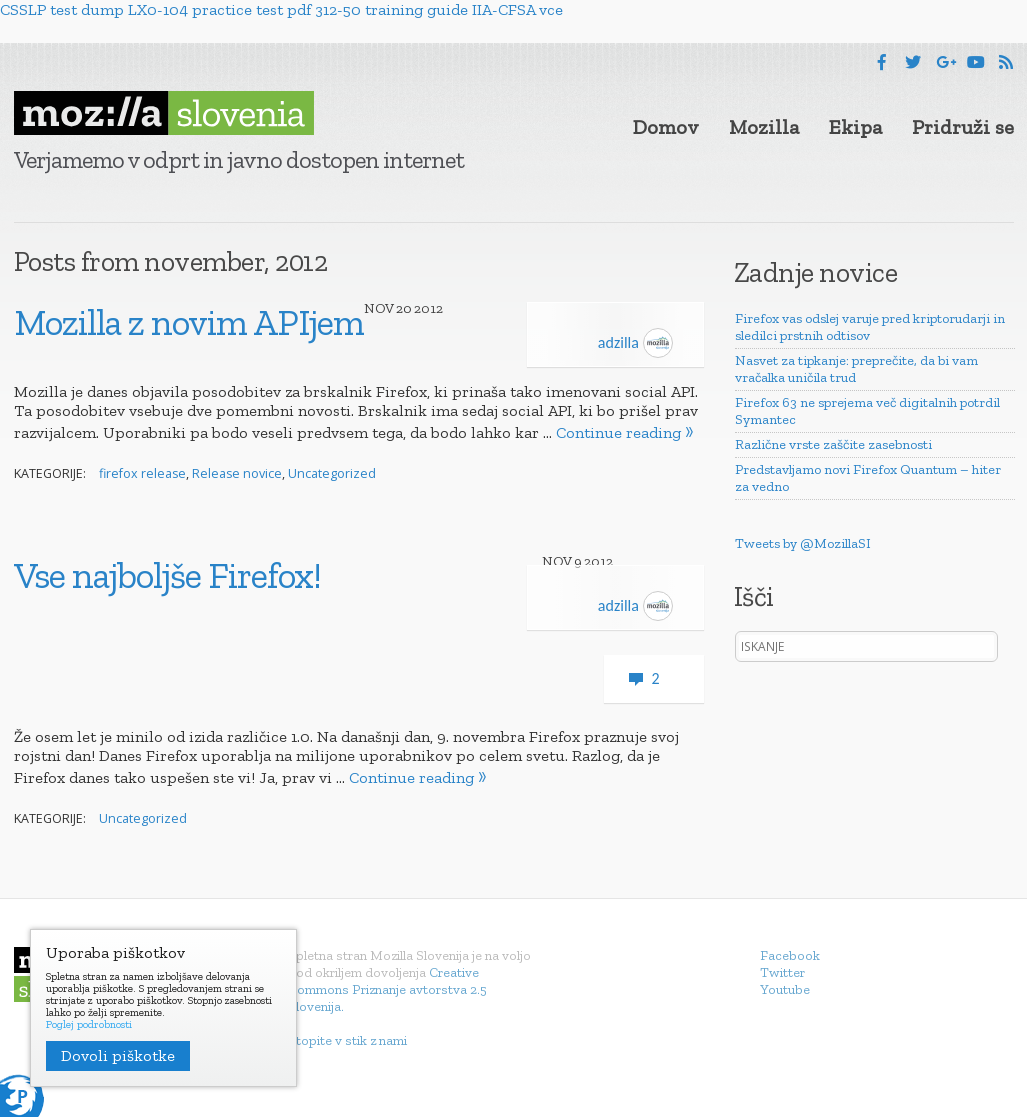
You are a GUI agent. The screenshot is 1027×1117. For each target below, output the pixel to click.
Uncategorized (332, 473)
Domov (666, 127)
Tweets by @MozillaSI (803, 543)
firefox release (142, 473)
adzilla (635, 342)
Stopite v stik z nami (347, 1040)
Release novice (237, 473)
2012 (428, 308)
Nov (379, 308)
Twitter (782, 972)
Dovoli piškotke (118, 1055)
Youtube (785, 989)
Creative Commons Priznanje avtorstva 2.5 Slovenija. (387, 989)
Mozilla (764, 127)
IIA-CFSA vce (517, 9)
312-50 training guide (391, 9)
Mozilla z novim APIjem (189, 322)
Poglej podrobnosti (89, 1025)
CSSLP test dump (62, 9)
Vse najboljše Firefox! (167, 575)
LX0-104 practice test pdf (219, 9)
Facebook (790, 955)
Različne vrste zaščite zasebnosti (833, 444)
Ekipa (855, 127)
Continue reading (618, 432)
